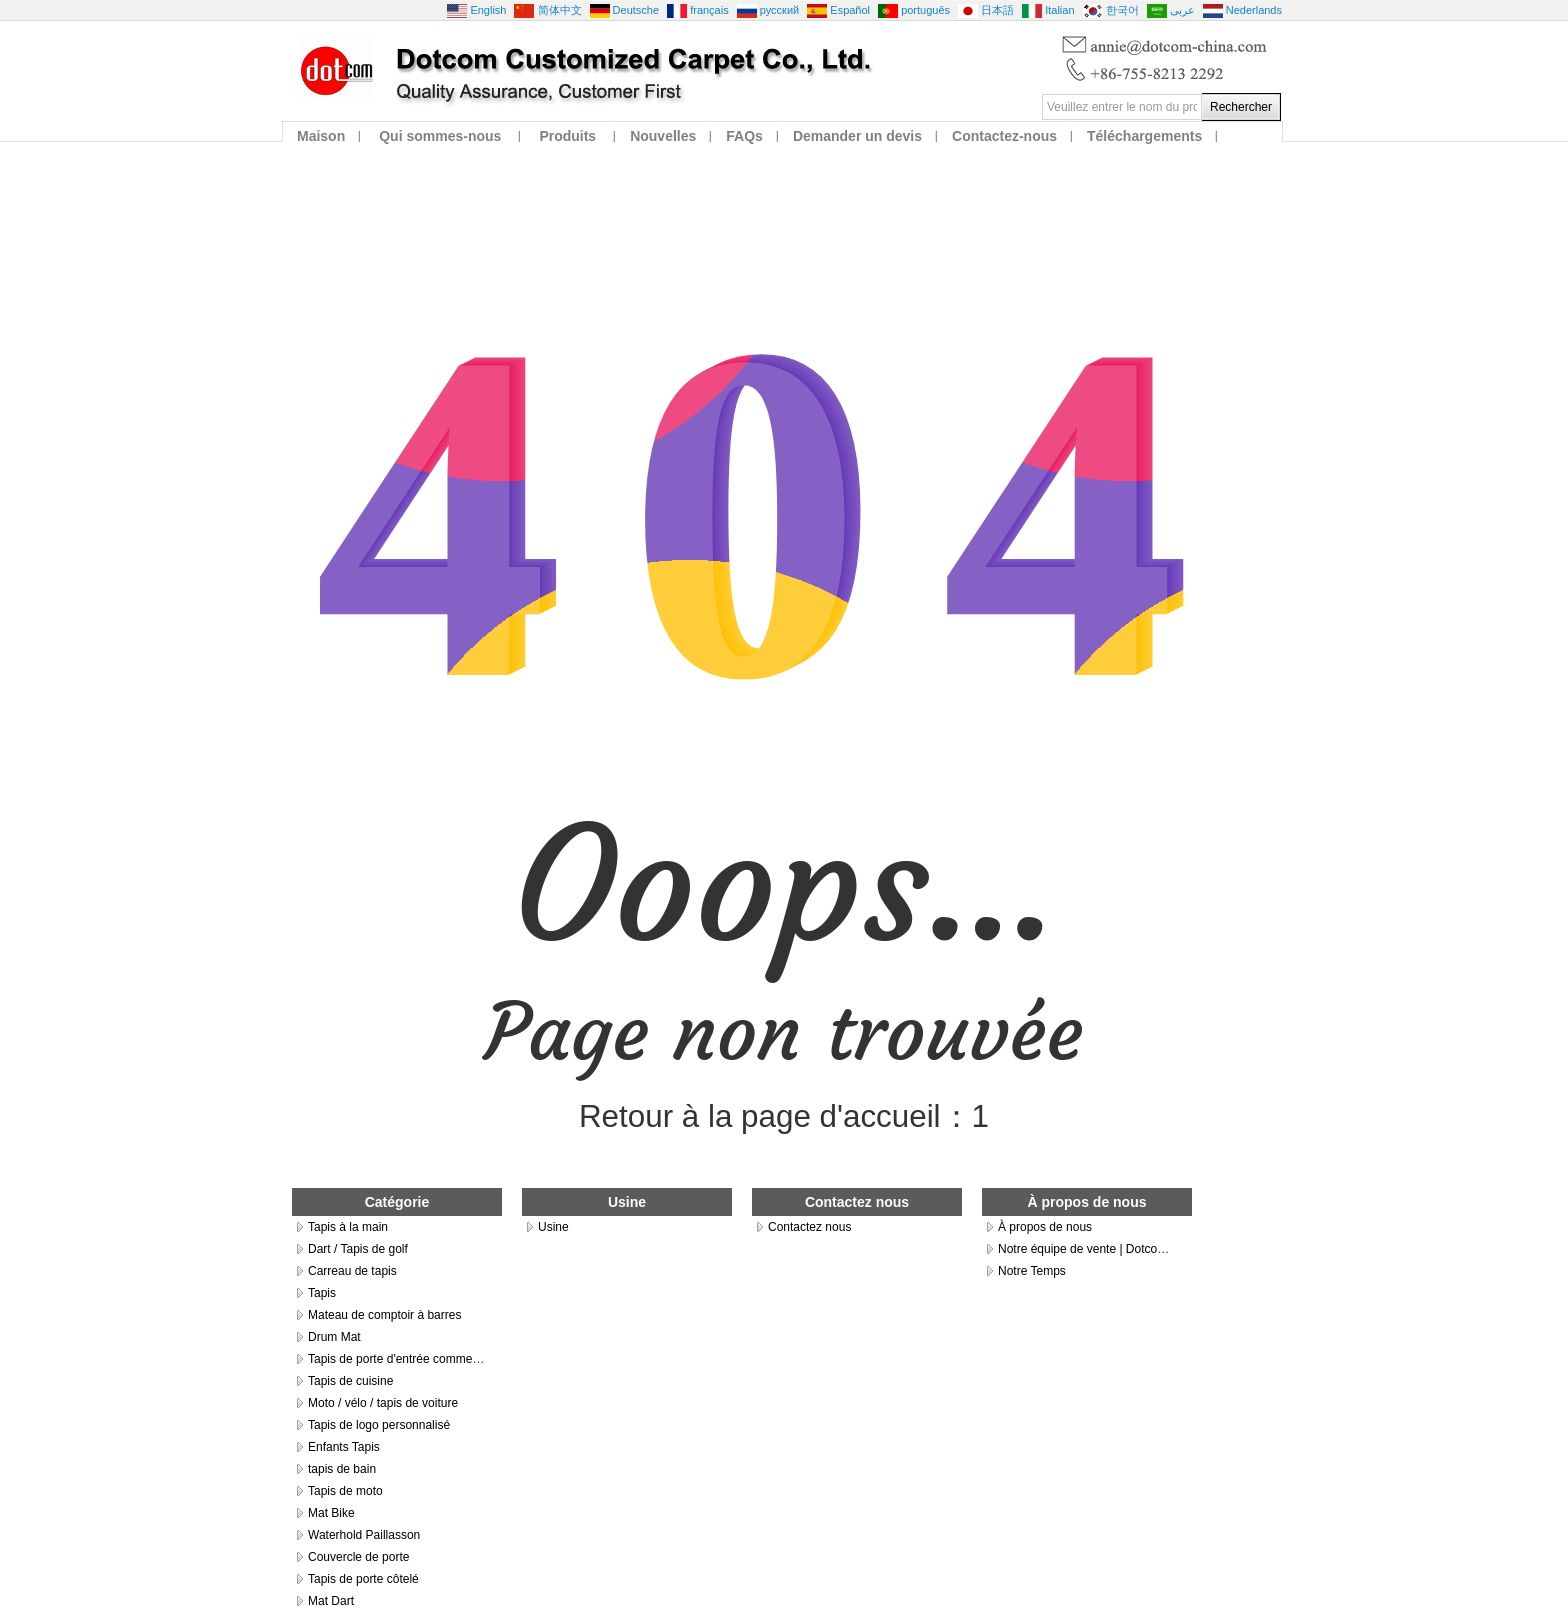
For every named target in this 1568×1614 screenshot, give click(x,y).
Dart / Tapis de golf (358, 1249)
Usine (553, 1227)
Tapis (322, 1293)
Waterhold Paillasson (364, 1535)
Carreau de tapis (352, 1271)
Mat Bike (331, 1513)
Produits (567, 136)
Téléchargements (1144, 136)
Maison (321, 136)
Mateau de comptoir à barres (384, 1315)
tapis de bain (342, 1469)
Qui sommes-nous (440, 136)
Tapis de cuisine (350, 1381)
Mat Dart (331, 1601)
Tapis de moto (345, 1491)
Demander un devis (857, 136)
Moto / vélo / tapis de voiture (383, 1403)
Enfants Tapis (344, 1447)
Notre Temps (1032, 1271)
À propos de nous (1045, 1227)
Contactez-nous (1004, 136)
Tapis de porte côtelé (363, 1579)
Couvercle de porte (358, 1557)
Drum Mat (334, 1337)
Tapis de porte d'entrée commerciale (404, 1359)
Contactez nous (809, 1227)
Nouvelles (663, 136)
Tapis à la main (348, 1227)
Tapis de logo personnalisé (379, 1425)
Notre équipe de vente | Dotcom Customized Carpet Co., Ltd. (1160, 1249)
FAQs (744, 136)
